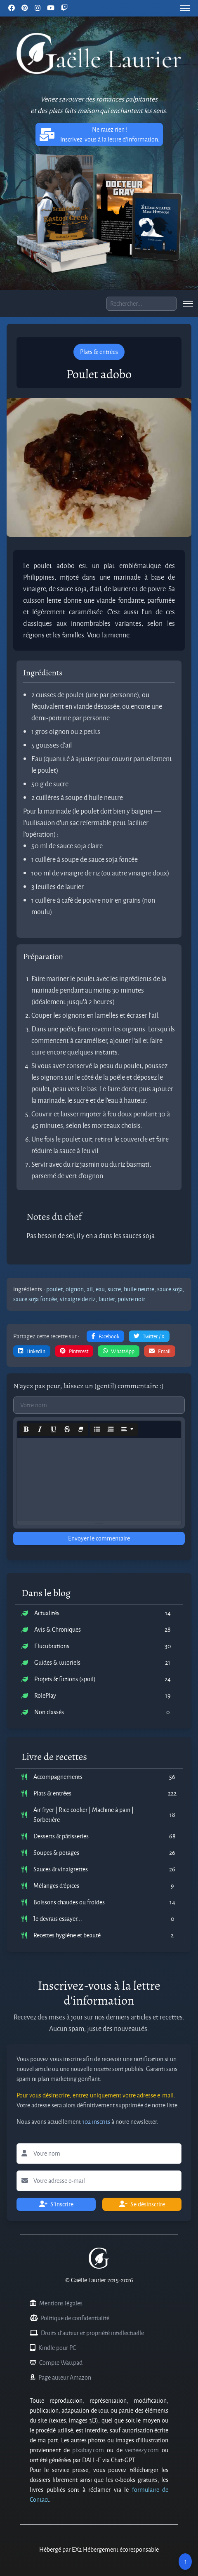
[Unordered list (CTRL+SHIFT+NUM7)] (97, 1429)
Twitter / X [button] (149, 1336)
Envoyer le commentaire (99, 1538)
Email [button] (159, 1351)
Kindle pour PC (57, 2347)
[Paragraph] (127, 1429)
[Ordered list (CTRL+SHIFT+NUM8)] (111, 1429)
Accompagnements (57, 1776)
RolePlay (45, 1695)
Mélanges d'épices (56, 1885)
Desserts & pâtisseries (61, 1836)
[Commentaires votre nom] (99, 1405)
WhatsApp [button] (118, 1351)
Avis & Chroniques (57, 1629)
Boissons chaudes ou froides (69, 1902)
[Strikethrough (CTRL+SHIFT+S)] (67, 1429)
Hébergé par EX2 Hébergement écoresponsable (99, 2549)
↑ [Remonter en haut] (185, 2561)
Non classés (49, 1712)
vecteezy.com (142, 2450)
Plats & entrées (52, 1793)
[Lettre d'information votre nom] (99, 2153)
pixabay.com (88, 2450)
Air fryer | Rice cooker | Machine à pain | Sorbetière (83, 1814)
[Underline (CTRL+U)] (54, 1429)
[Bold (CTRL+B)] (26, 1429)
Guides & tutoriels (57, 1662)
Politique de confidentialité (75, 2318)
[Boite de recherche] (141, 304)
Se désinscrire (142, 2204)
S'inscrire (56, 2204)
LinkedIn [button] (31, 1351)
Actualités (46, 1613)
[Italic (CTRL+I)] (40, 1429)
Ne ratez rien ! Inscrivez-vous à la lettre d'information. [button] (99, 134)
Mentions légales (60, 2303)
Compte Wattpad (60, 2362)
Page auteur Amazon (64, 2377)
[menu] (185, 8)
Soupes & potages (56, 1852)
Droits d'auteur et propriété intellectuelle (92, 2332)
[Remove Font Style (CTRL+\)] (81, 1429)
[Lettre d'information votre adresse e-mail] (99, 2180)
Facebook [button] (105, 1336)
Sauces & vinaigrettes (60, 1869)
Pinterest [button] (74, 1351)
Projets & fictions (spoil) (65, 1679)
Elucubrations (51, 1646)
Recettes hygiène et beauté (67, 1935)
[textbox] (99, 1479)
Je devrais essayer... (57, 1918)
